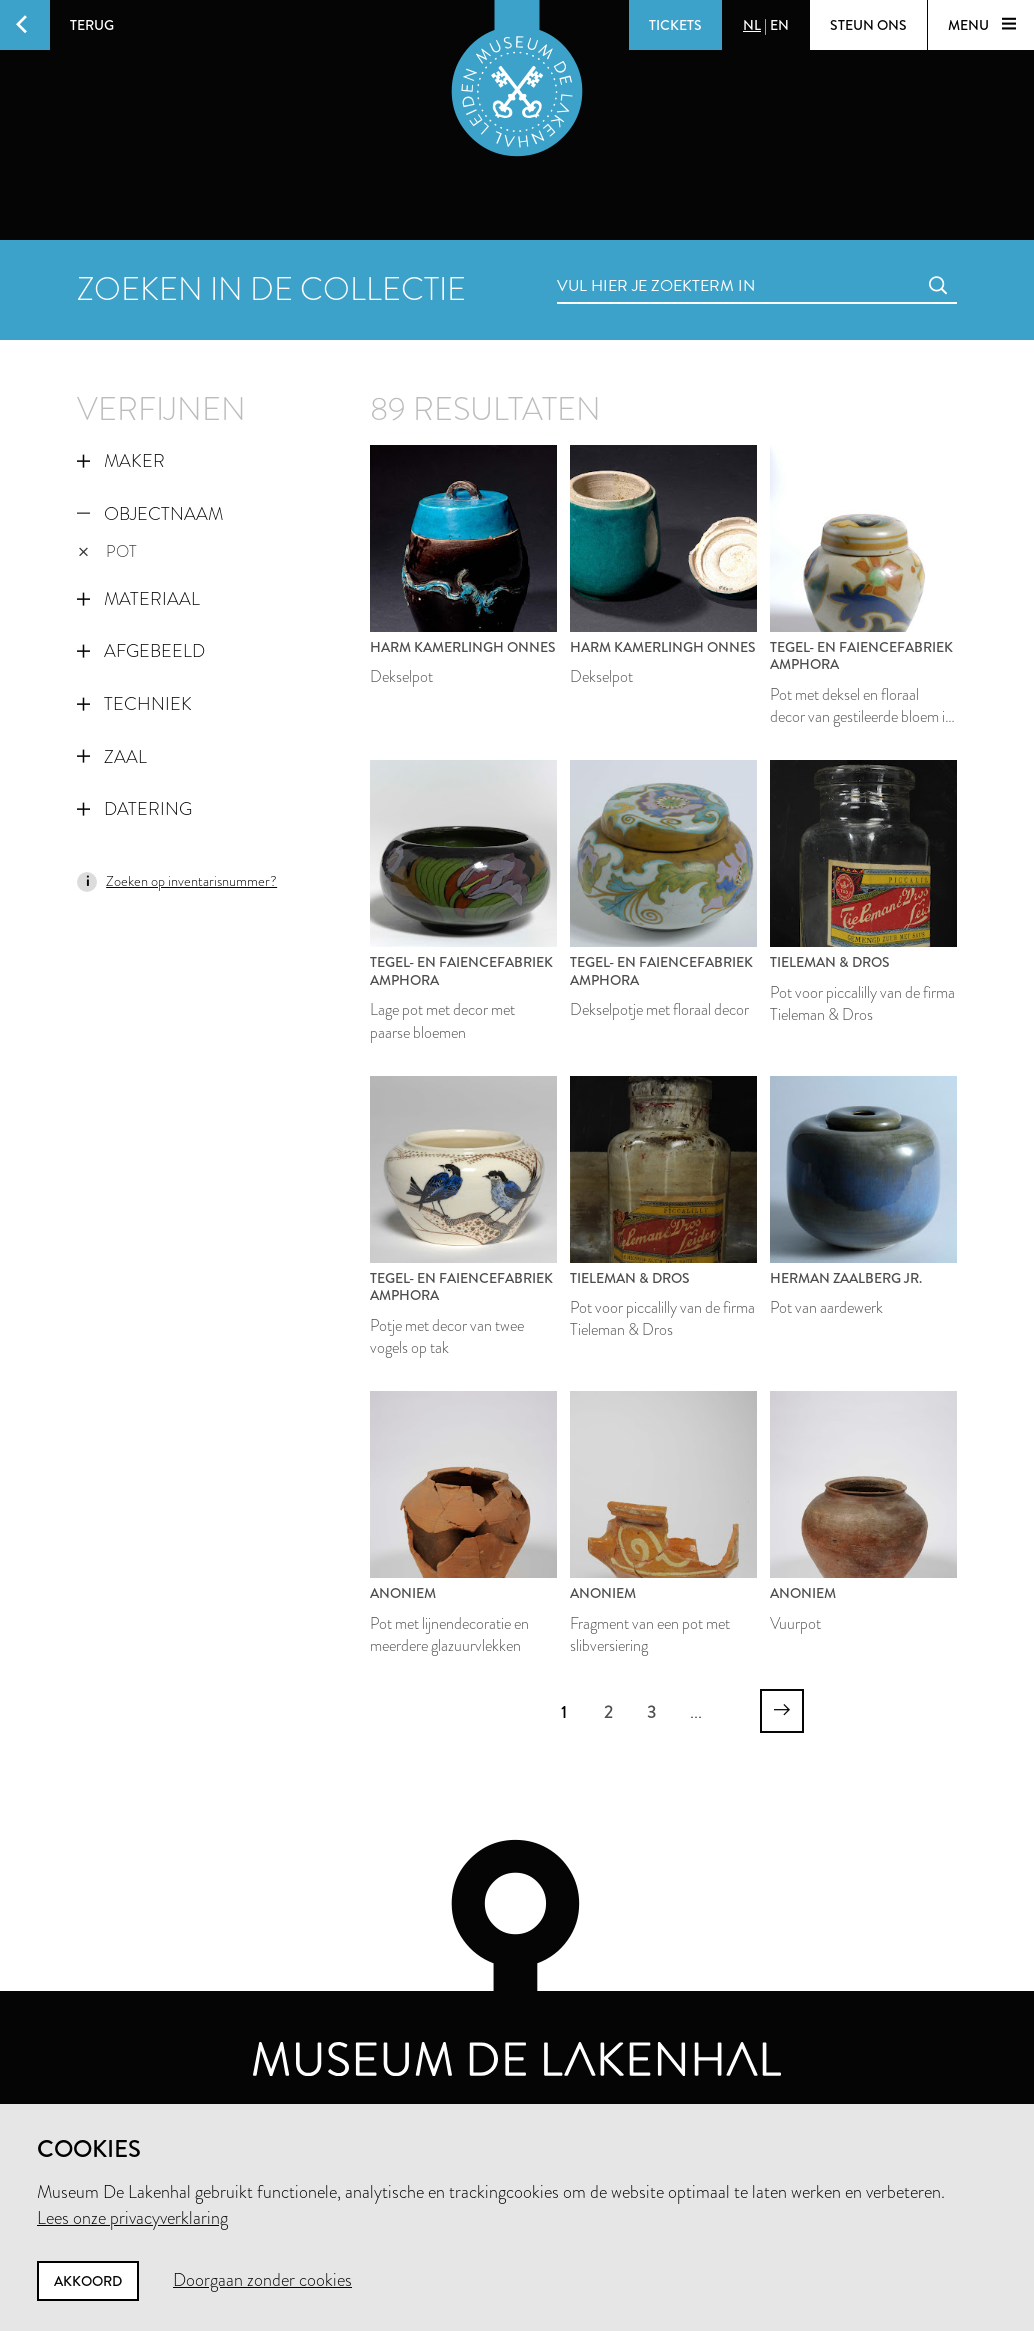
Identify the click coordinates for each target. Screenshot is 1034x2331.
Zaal (112, 757)
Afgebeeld (141, 651)
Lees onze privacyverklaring (132, 2218)
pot (107, 551)
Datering (134, 809)
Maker (121, 461)
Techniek (134, 704)
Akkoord (88, 2281)
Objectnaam (150, 514)
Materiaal (138, 599)
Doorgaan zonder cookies (262, 2280)
